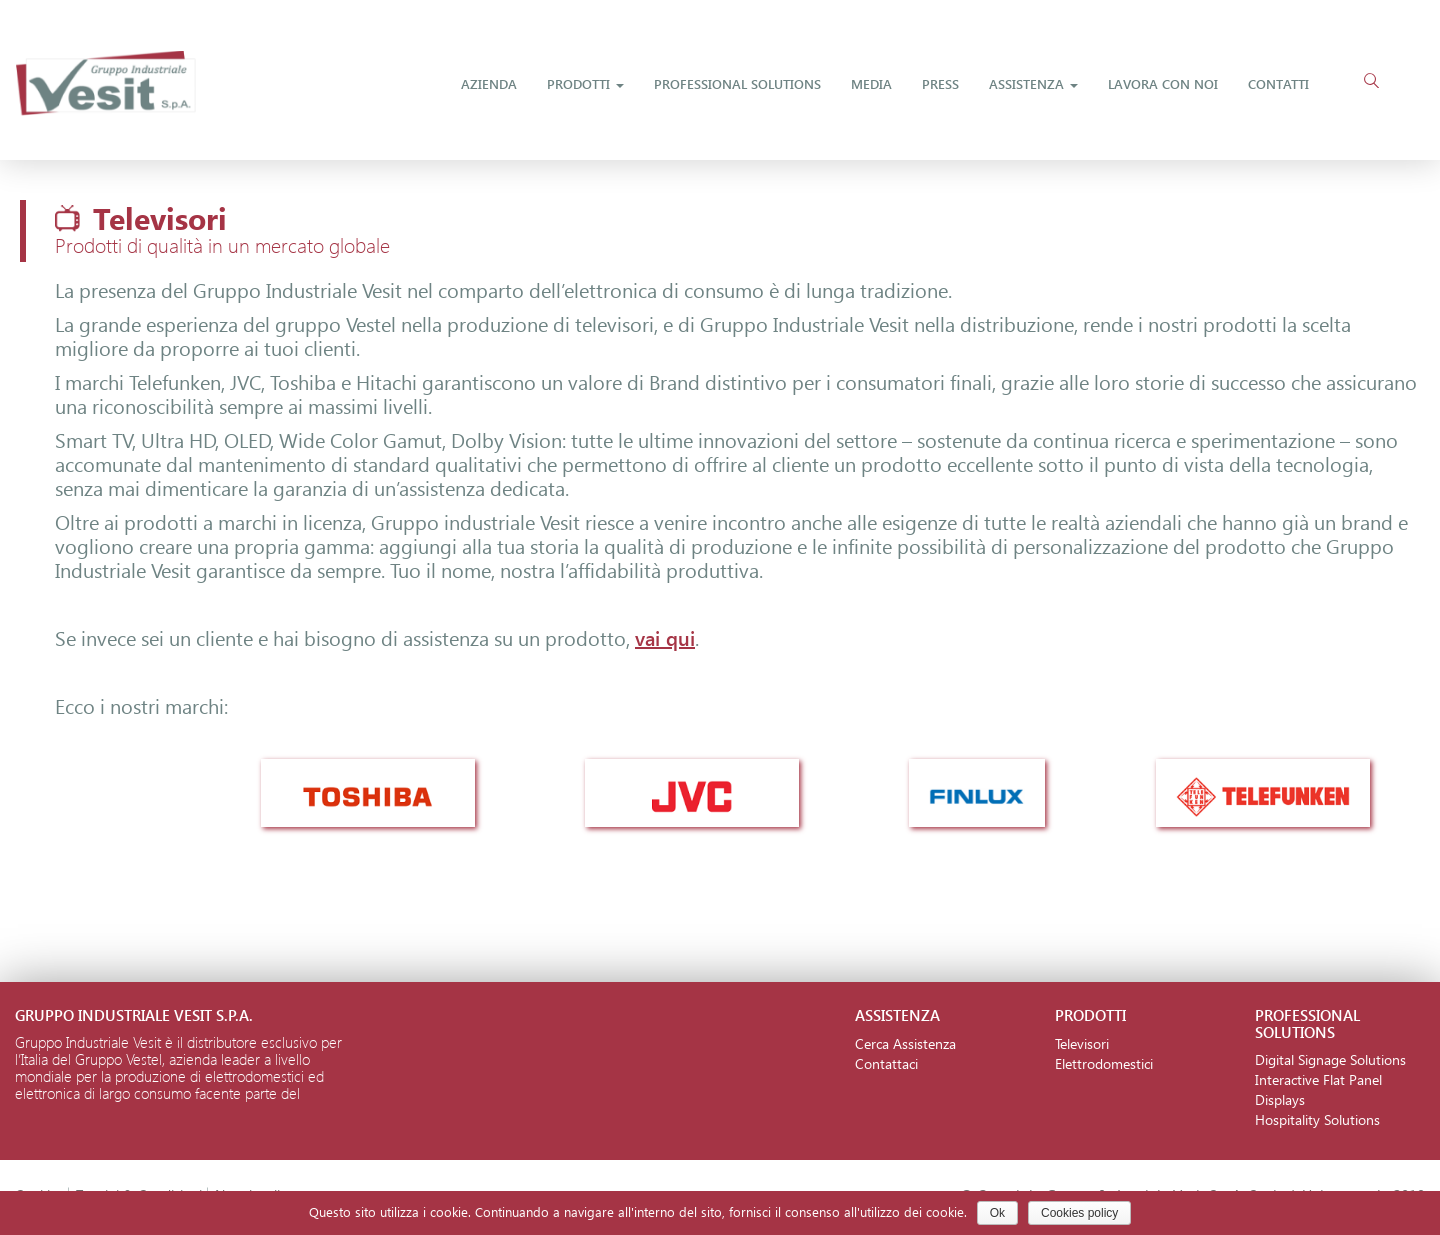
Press (940, 83)
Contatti (1278, 83)
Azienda (489, 83)
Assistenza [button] (1033, 83)
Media (871, 83)
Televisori (1082, 1043)
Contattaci (886, 1063)
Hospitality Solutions (1317, 1119)
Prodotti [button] (585, 83)
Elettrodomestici (1104, 1063)
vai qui (665, 637)
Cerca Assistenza (905, 1043)
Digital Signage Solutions (1330, 1059)
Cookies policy (1079, 1213)
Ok (997, 1213)
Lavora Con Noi (1163, 83)
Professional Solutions (737, 83)
